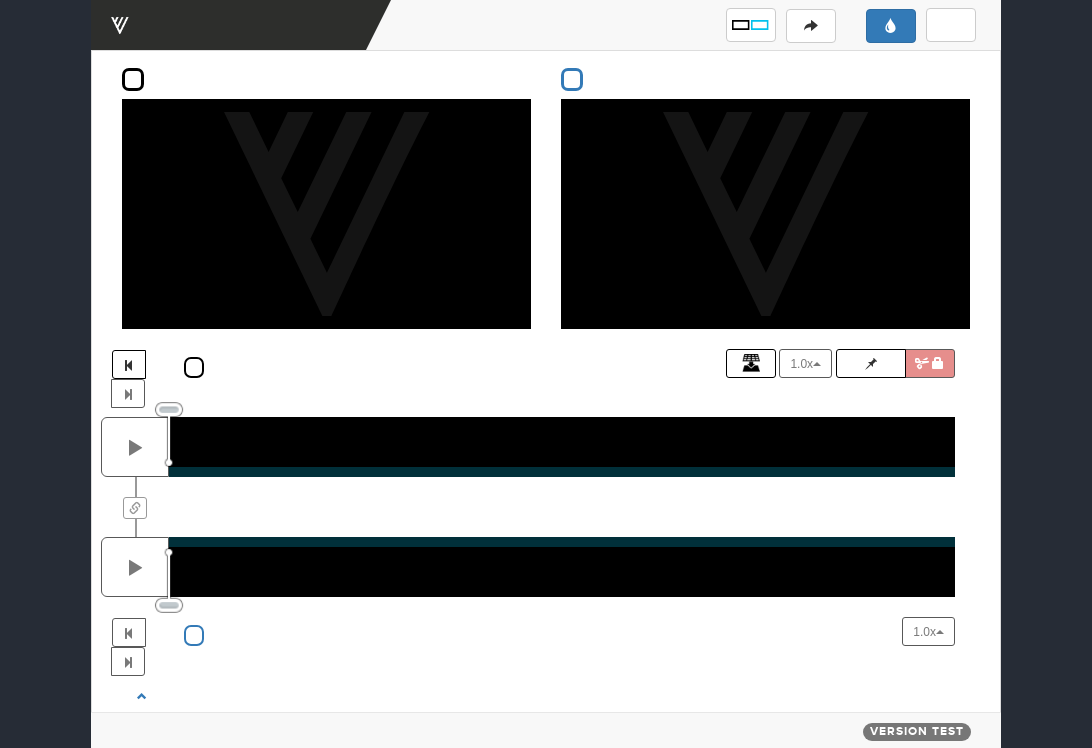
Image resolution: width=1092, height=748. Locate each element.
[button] (751, 25)
